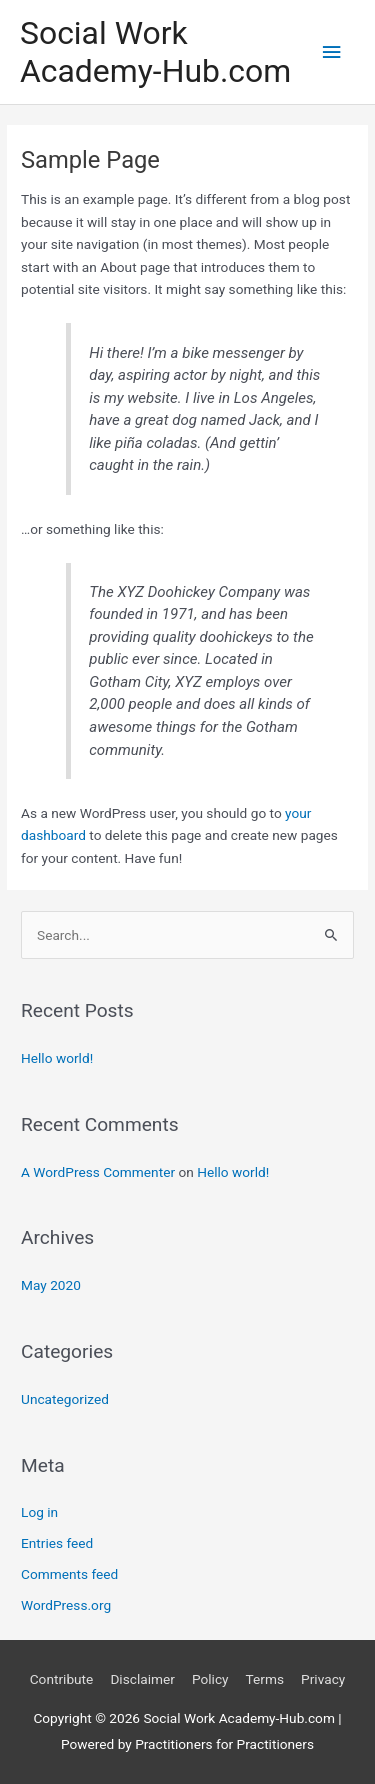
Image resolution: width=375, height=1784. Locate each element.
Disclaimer (142, 1679)
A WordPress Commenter (98, 1172)
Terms (265, 1679)
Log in (39, 1512)
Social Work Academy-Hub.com (155, 52)
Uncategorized (65, 1399)
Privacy (323, 1679)
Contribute (62, 1679)
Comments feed (69, 1574)
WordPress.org (66, 1605)
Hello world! (57, 1058)
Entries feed (57, 1543)
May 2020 (51, 1285)
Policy (210, 1679)
